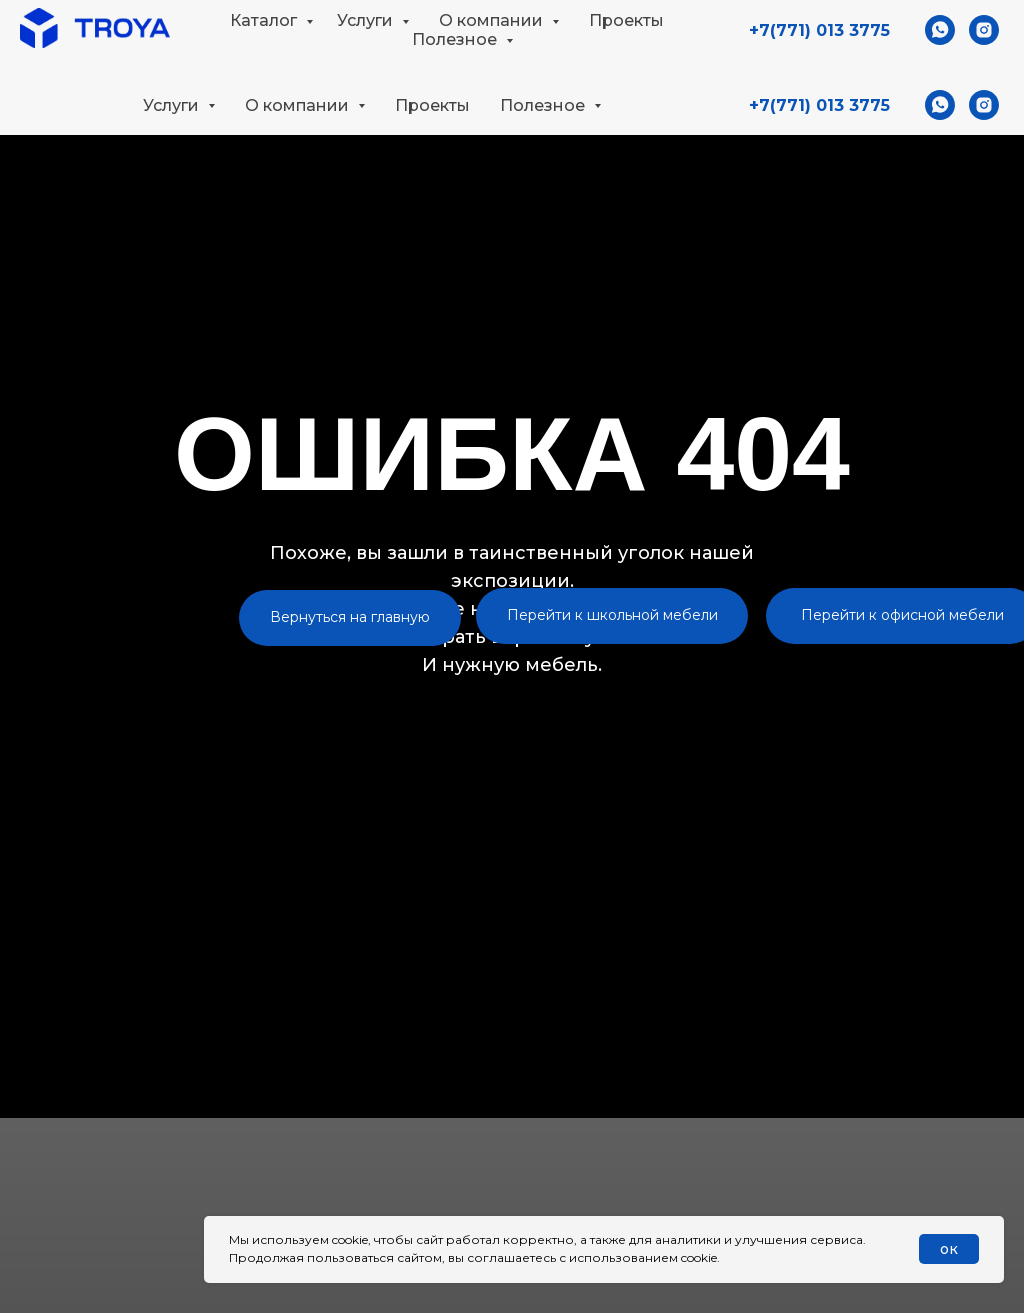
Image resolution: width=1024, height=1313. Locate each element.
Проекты (432, 105)
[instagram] (984, 105)
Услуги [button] (173, 105)
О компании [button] (299, 105)
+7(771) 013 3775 (819, 105)
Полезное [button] (544, 105)
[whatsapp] (940, 105)
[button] (991, 36)
